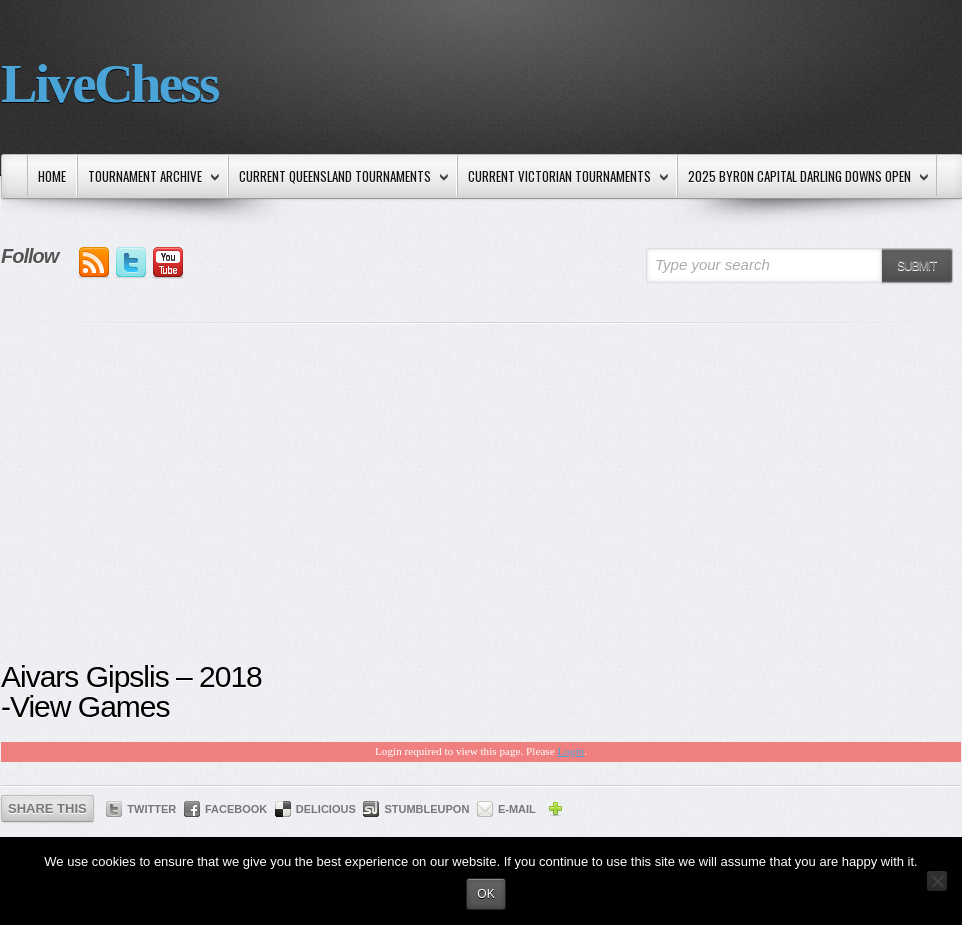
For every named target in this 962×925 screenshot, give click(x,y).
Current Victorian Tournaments (564, 177)
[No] (937, 881)
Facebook (236, 809)
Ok (485, 894)
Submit (916, 266)
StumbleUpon (426, 809)
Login (570, 751)
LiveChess (109, 83)
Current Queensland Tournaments (339, 177)
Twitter (151, 809)
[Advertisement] (481, 507)
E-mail (517, 809)
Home (52, 176)
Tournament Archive (149, 177)
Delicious (326, 809)
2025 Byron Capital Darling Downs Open (804, 177)
